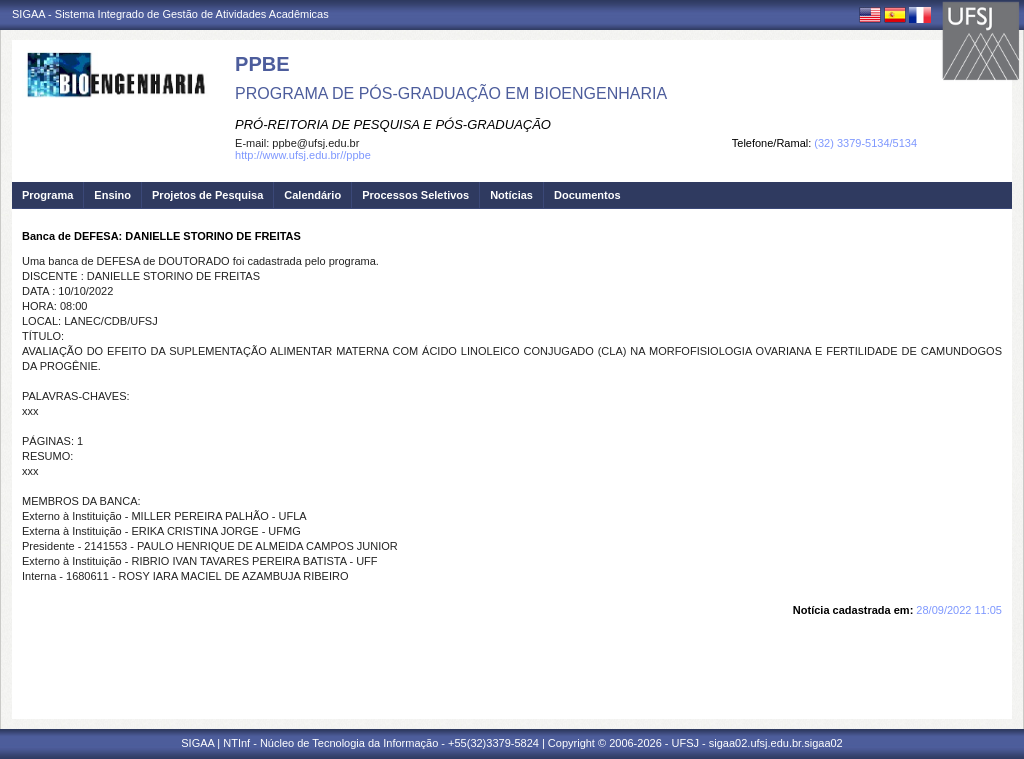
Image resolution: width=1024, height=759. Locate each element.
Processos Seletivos (415, 195)
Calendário (312, 195)
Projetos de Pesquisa (207, 195)
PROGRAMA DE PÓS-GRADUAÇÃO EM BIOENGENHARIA (451, 93)
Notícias (511, 195)
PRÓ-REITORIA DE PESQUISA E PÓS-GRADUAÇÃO (393, 124)
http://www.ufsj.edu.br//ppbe (303, 155)
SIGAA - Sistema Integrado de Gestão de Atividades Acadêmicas (170, 14)
